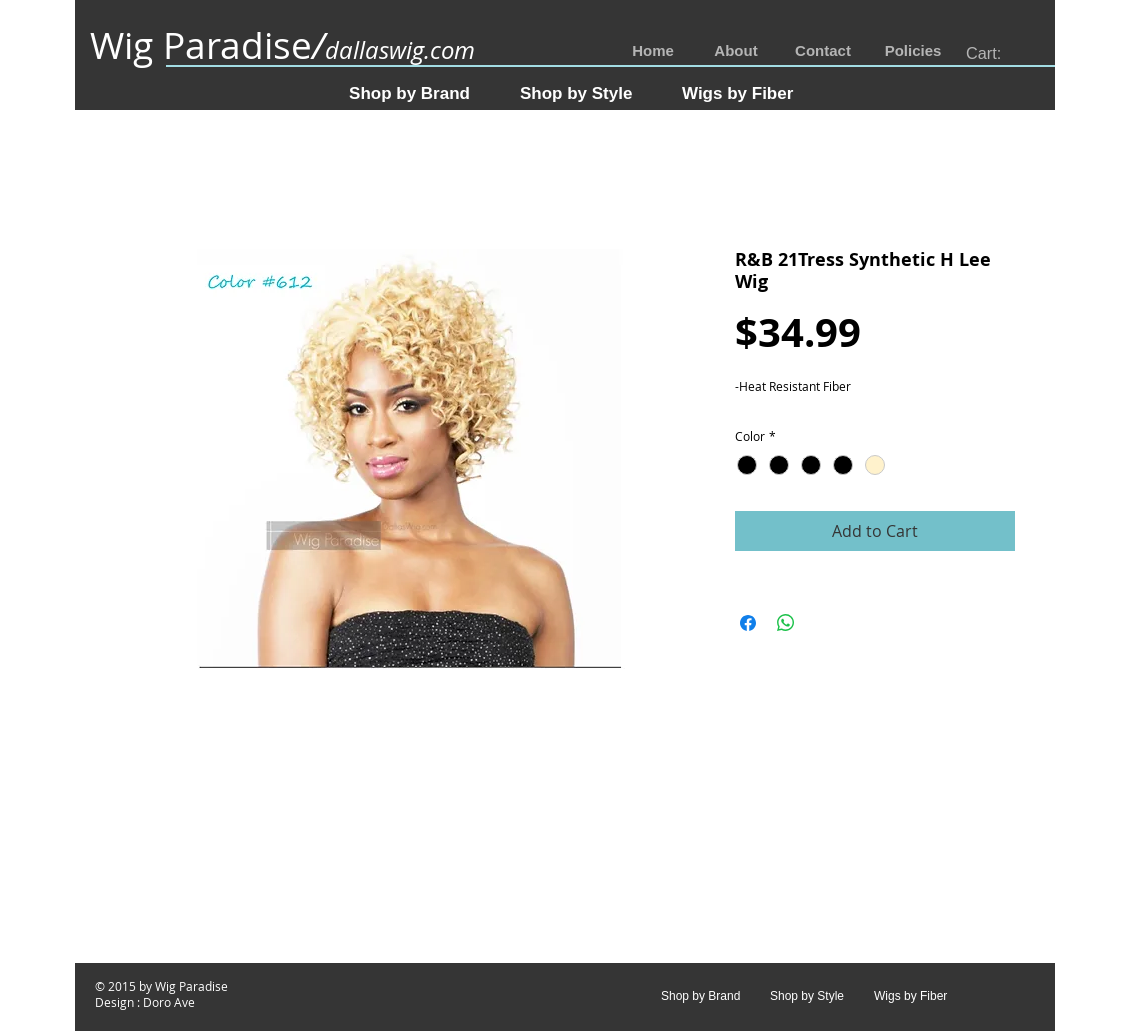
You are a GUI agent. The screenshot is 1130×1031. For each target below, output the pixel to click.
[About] (736, 51)
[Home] (653, 51)
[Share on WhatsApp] (786, 623)
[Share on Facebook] (748, 623)
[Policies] (913, 51)
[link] (995, 53)
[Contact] (823, 51)
